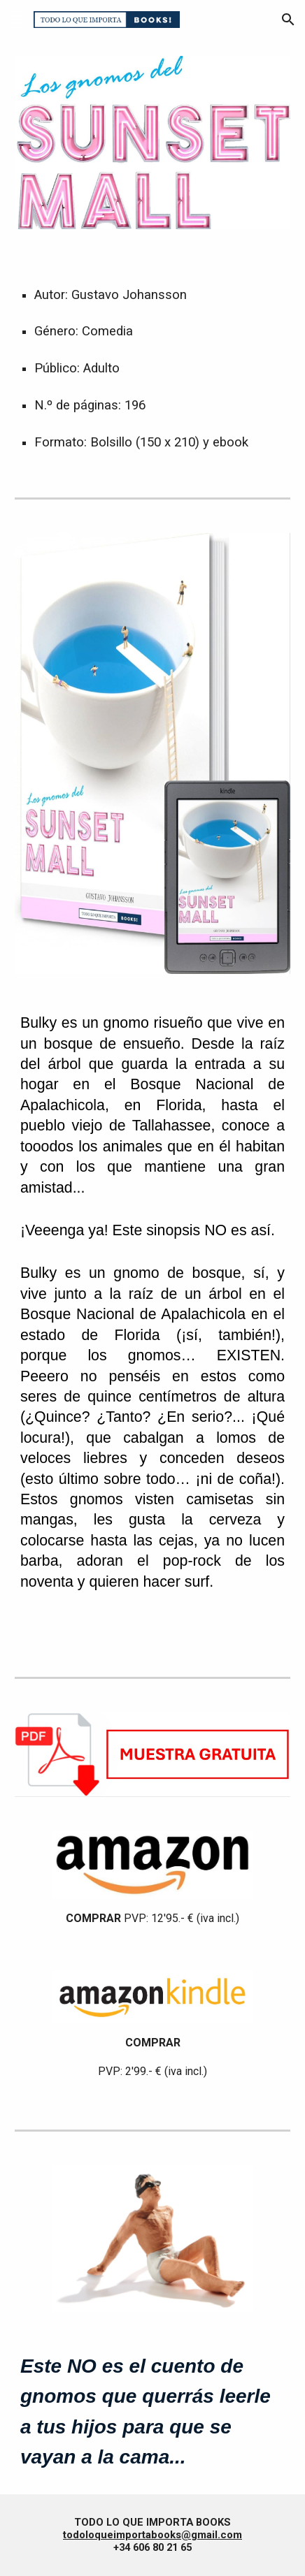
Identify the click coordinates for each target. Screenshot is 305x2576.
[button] (17, 19)
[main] (152, 361)
